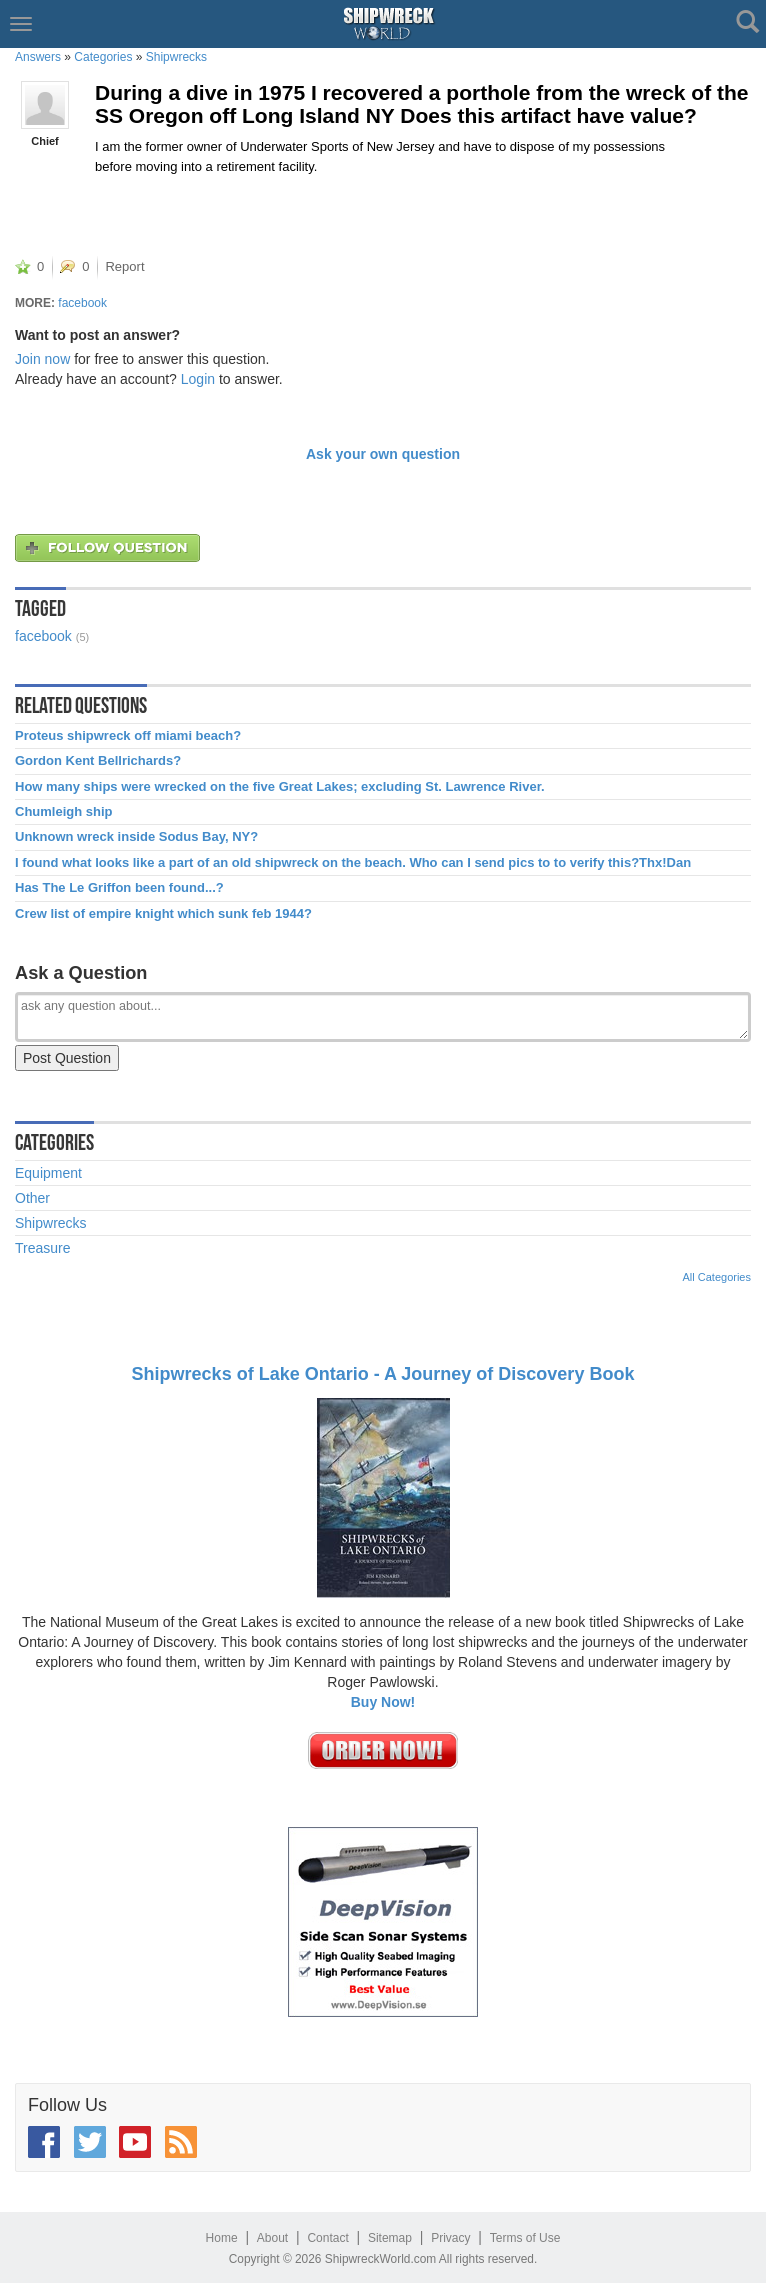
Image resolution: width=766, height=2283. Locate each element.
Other (32, 1198)
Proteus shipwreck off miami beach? (128, 736)
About (272, 2238)
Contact (327, 2238)
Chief (45, 141)
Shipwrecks (176, 57)
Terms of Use (525, 2238)
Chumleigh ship (64, 812)
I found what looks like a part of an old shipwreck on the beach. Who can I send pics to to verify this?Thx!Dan (353, 863)
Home (222, 2238)
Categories (103, 57)
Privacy (450, 2238)
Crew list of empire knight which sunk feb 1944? (163, 914)
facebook (82, 303)
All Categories (717, 1277)
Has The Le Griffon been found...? (119, 888)
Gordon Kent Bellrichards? (98, 761)
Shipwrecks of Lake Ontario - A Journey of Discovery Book (383, 1374)
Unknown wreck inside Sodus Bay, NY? (136, 837)
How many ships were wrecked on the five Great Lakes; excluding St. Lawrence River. (280, 787)
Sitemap (390, 2238)
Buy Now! (383, 1702)
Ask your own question (383, 454)
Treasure (43, 1248)
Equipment (48, 1173)
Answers (38, 57)
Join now (42, 359)
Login (198, 379)
